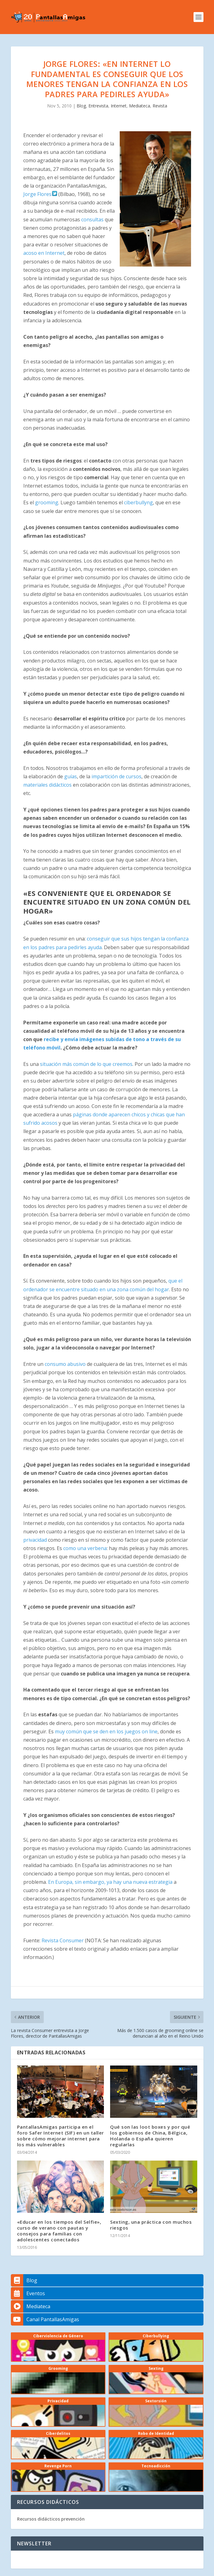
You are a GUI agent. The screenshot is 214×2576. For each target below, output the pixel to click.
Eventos (28, 2293)
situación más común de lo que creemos (86, 1064)
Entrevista (98, 106)
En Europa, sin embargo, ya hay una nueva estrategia (110, 1882)
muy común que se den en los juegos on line (106, 1731)
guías (70, 776)
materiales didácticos (47, 784)
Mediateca (139, 106)
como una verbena (85, 1548)
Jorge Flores (40, 194)
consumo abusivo (65, 1364)
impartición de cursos (116, 776)
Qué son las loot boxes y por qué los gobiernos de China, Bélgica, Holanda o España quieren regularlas (150, 2136)
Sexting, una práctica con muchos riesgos (151, 2225)
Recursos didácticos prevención (51, 2519)
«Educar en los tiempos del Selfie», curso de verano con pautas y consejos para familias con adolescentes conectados (59, 2231)
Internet (119, 106)
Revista (160, 106)
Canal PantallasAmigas (45, 2319)
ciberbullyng (138, 502)
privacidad (35, 1539)
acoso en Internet (44, 253)
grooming (46, 502)
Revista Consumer (63, 1940)
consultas (92, 219)
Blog (81, 106)
